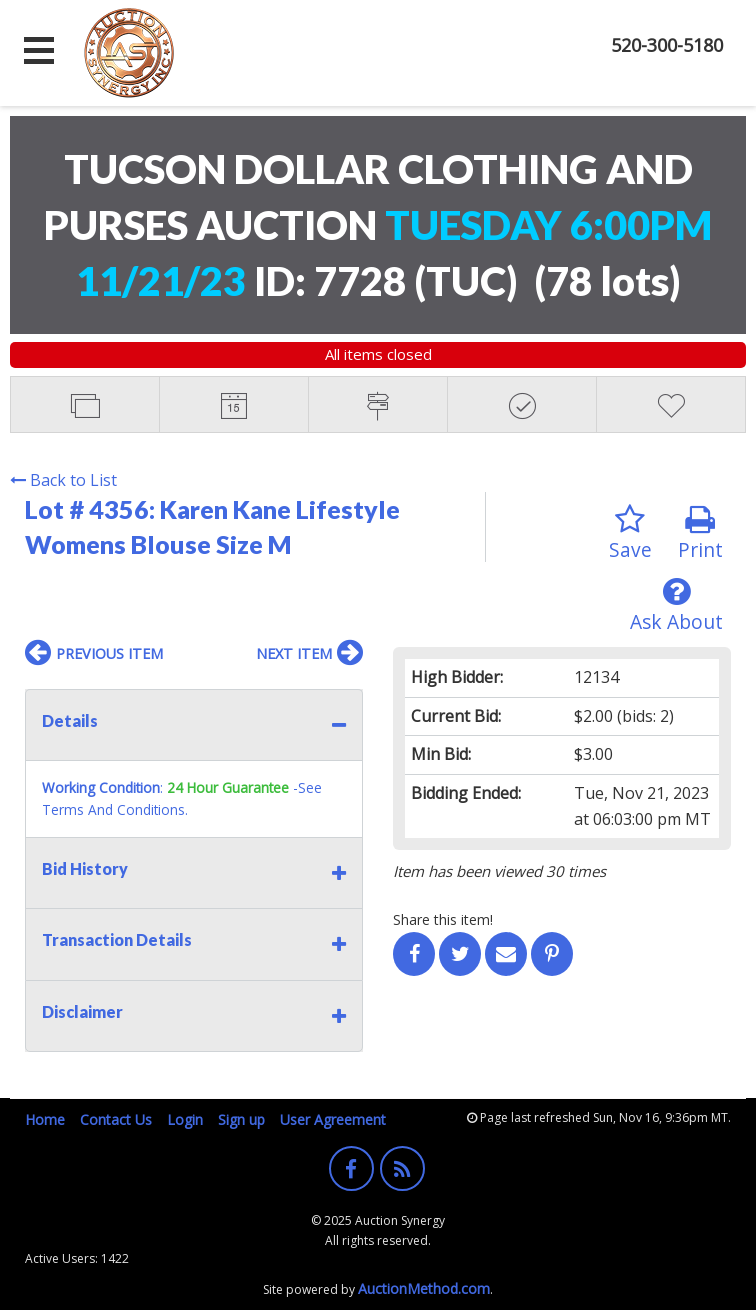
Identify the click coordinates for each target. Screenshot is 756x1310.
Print (700, 533)
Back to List (63, 480)
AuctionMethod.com (424, 1288)
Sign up (241, 1119)
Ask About (676, 605)
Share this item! (443, 919)
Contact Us (116, 1119)
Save (630, 533)
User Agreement (333, 1119)
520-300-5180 (667, 45)
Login (185, 1119)
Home (45, 1119)
